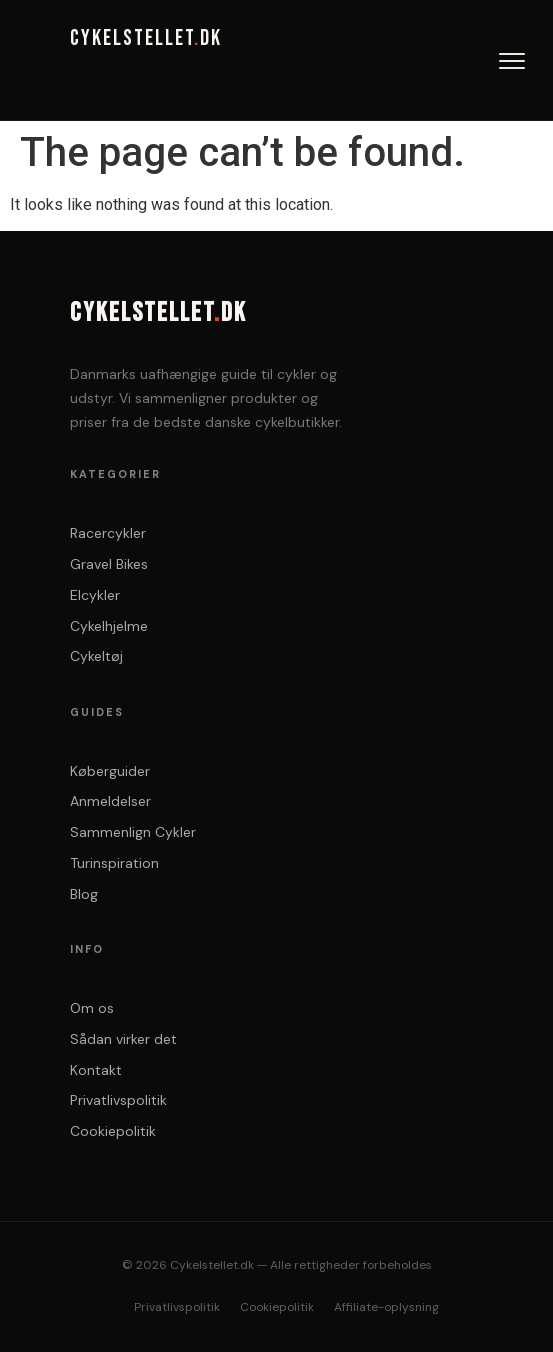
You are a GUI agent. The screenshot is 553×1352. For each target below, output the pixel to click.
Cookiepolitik (113, 1131)
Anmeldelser (110, 801)
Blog (84, 894)
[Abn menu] (512, 61)
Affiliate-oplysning (386, 1307)
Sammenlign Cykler (133, 832)
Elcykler (95, 595)
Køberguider (110, 771)
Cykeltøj (96, 656)
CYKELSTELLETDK (146, 39)
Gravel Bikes (109, 564)
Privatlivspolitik (118, 1100)
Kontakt (96, 1070)
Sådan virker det (123, 1039)
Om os (92, 1008)
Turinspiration (114, 863)
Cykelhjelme (109, 626)
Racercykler (108, 533)
